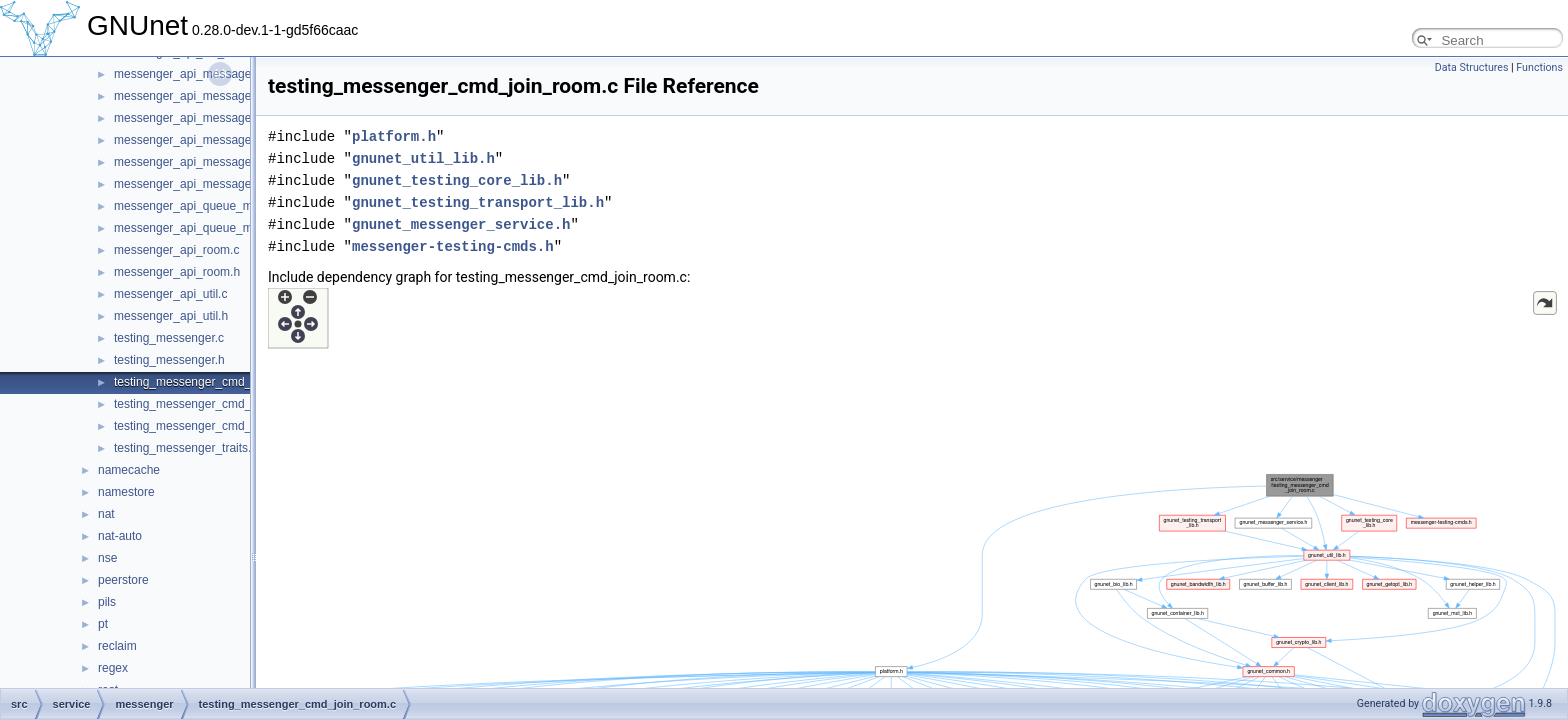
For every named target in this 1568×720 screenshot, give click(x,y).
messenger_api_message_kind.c (201, 162)
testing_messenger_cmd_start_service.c (221, 404)
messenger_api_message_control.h (209, 140)
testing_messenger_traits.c (185, 448)
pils (107, 602)
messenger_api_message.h (187, 96)
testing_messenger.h (169, 360)
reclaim (117, 646)
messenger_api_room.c (176, 250)
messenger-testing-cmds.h (453, 246)
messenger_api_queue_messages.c (210, 206)
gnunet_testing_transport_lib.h (478, 202)
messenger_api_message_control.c (208, 118)
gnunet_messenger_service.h (461, 224)
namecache (129, 470)
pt (103, 624)
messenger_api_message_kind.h (202, 184)
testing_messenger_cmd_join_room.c (213, 382)
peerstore (123, 580)
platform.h (394, 136)
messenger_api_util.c (170, 294)
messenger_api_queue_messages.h (210, 228)
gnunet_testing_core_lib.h (457, 180)
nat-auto (120, 536)
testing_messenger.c (169, 338)
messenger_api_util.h (171, 316)
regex (113, 668)
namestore (126, 492)
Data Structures (1472, 67)
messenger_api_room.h (177, 272)
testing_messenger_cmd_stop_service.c (221, 426)
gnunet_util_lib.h (423, 158)
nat (106, 514)
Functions (1539, 67)
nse (107, 558)
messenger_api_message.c (187, 74)
